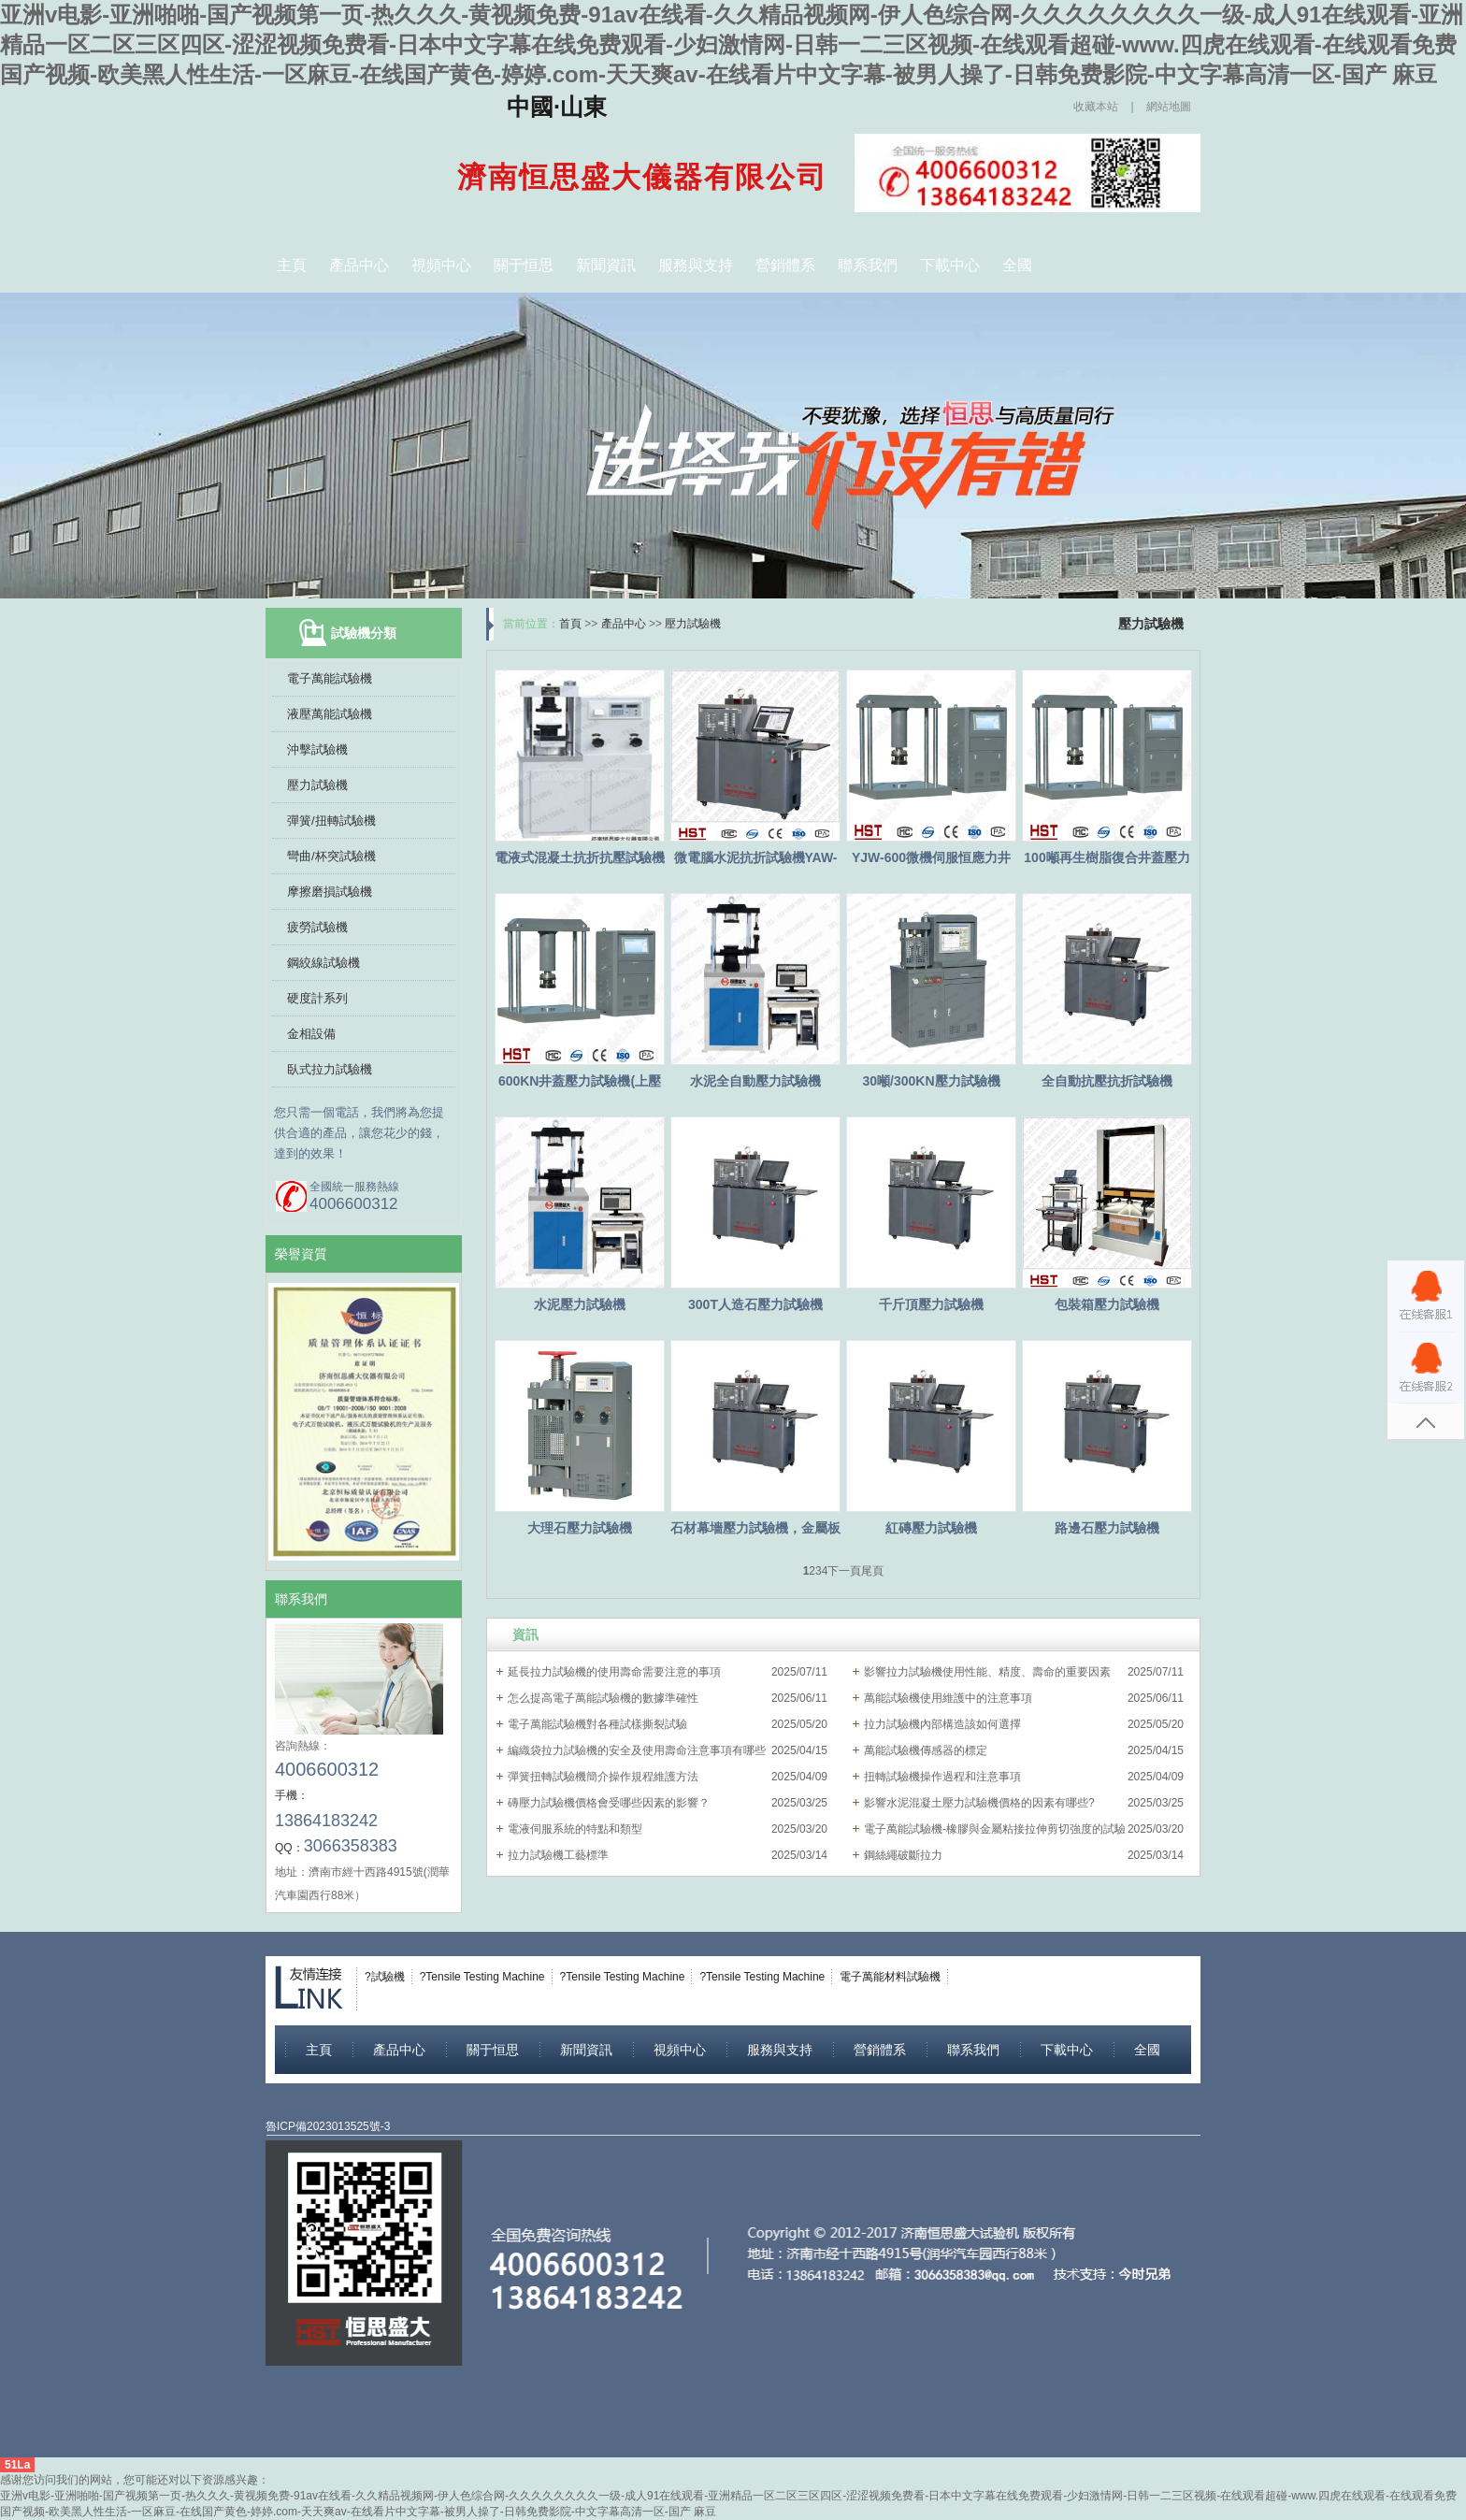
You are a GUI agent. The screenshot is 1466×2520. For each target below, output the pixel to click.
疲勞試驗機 (317, 927)
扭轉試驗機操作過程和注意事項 (942, 1776)
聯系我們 (868, 265)
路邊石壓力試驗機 (1107, 1527)
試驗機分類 (363, 633)
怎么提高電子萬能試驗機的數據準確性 (603, 1698)
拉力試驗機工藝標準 (558, 1855)
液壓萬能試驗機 (329, 714)
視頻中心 (441, 265)
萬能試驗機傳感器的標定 (925, 1750)
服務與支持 (695, 265)
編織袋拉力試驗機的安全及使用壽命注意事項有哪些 (637, 1750)
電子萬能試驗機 (329, 678)
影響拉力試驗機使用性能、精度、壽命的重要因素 (987, 1671)
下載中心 (950, 265)
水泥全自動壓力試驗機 (755, 1080)
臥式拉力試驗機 (329, 1069)
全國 (1017, 265)
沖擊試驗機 (317, 749)
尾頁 (872, 1570)
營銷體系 (785, 265)
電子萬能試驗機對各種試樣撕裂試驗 (597, 1724)
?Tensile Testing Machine (482, 1976)
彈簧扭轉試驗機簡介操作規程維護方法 (603, 1776)
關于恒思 (523, 265)
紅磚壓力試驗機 (931, 1527)
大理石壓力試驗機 (579, 1527)
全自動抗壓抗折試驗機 (1107, 1080)
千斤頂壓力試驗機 (931, 1304)
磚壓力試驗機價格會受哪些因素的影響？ (609, 1802)
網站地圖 (1168, 106)
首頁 (570, 623)
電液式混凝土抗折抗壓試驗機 (580, 857)
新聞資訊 (606, 265)
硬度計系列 (317, 998)
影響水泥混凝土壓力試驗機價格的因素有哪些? (979, 1802)
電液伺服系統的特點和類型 (575, 1829)
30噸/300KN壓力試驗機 (930, 1080)
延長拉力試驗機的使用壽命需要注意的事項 (614, 1671)
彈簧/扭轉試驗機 (331, 821)
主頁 (292, 265)
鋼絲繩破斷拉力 (903, 1855)
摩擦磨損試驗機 (329, 892)
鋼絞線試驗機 (323, 963)
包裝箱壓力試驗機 (1107, 1304)
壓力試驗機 (317, 785)
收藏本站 (1095, 106)
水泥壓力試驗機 (579, 1304)
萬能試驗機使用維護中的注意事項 (948, 1698)
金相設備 (311, 1034)
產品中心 (359, 265)
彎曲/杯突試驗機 (331, 856)
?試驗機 (385, 1976)
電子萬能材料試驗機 (890, 1976)
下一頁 (844, 1570)
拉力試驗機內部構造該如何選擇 (942, 1724)
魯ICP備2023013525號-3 (328, 2126)
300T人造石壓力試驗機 (755, 1304)
